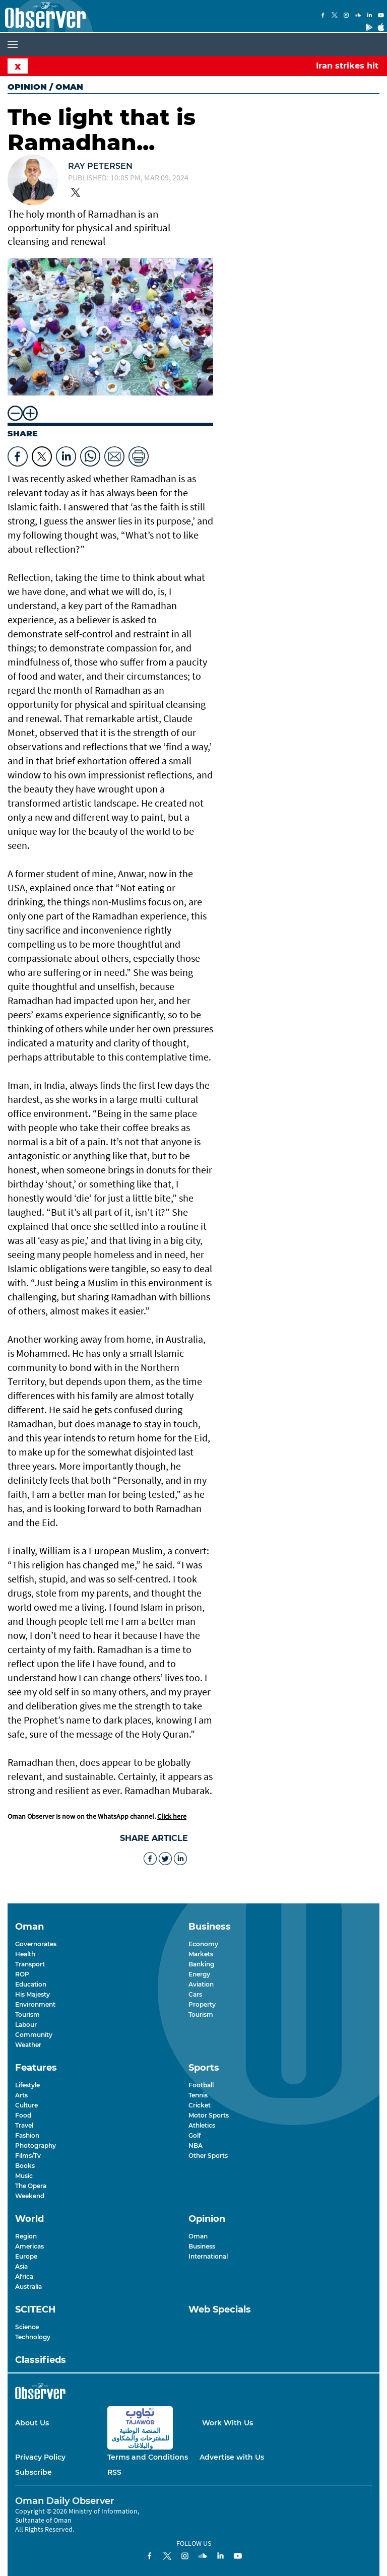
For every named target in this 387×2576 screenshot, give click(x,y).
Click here (171, 1816)
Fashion (27, 2135)
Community (33, 2034)
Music (24, 2175)
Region (26, 2236)
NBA (195, 2145)
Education (30, 1984)
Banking (201, 1964)
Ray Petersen (100, 166)
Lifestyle (27, 2085)
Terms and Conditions (147, 2457)
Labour (26, 2024)
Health (25, 1954)
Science (27, 2327)
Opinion (27, 87)
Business (201, 2246)
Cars (195, 1994)
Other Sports (208, 2155)
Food (23, 2115)
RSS (114, 2472)
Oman (198, 2236)
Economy (203, 1944)
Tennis (198, 2095)
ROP (22, 1974)
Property (202, 2004)
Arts (21, 2095)
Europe (26, 2256)
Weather (28, 2045)
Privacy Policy (40, 2457)
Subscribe (33, 2472)
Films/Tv (28, 2155)
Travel (24, 2125)
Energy (199, 1974)
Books (25, 2165)
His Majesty (32, 1994)
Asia (21, 2266)
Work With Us (227, 2422)
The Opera (30, 2186)
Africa (24, 2276)
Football (201, 2085)
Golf (194, 2135)
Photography (35, 2145)
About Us (32, 2422)
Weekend (29, 2196)
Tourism (27, 2014)
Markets (200, 1954)
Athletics (201, 2125)
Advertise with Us (232, 2457)
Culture (26, 2105)
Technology (32, 2337)
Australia (28, 2286)
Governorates (35, 1944)
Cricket (199, 2105)
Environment (35, 2004)
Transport (30, 1964)
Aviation (201, 1984)
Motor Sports (208, 2115)
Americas (29, 2246)
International (208, 2256)
